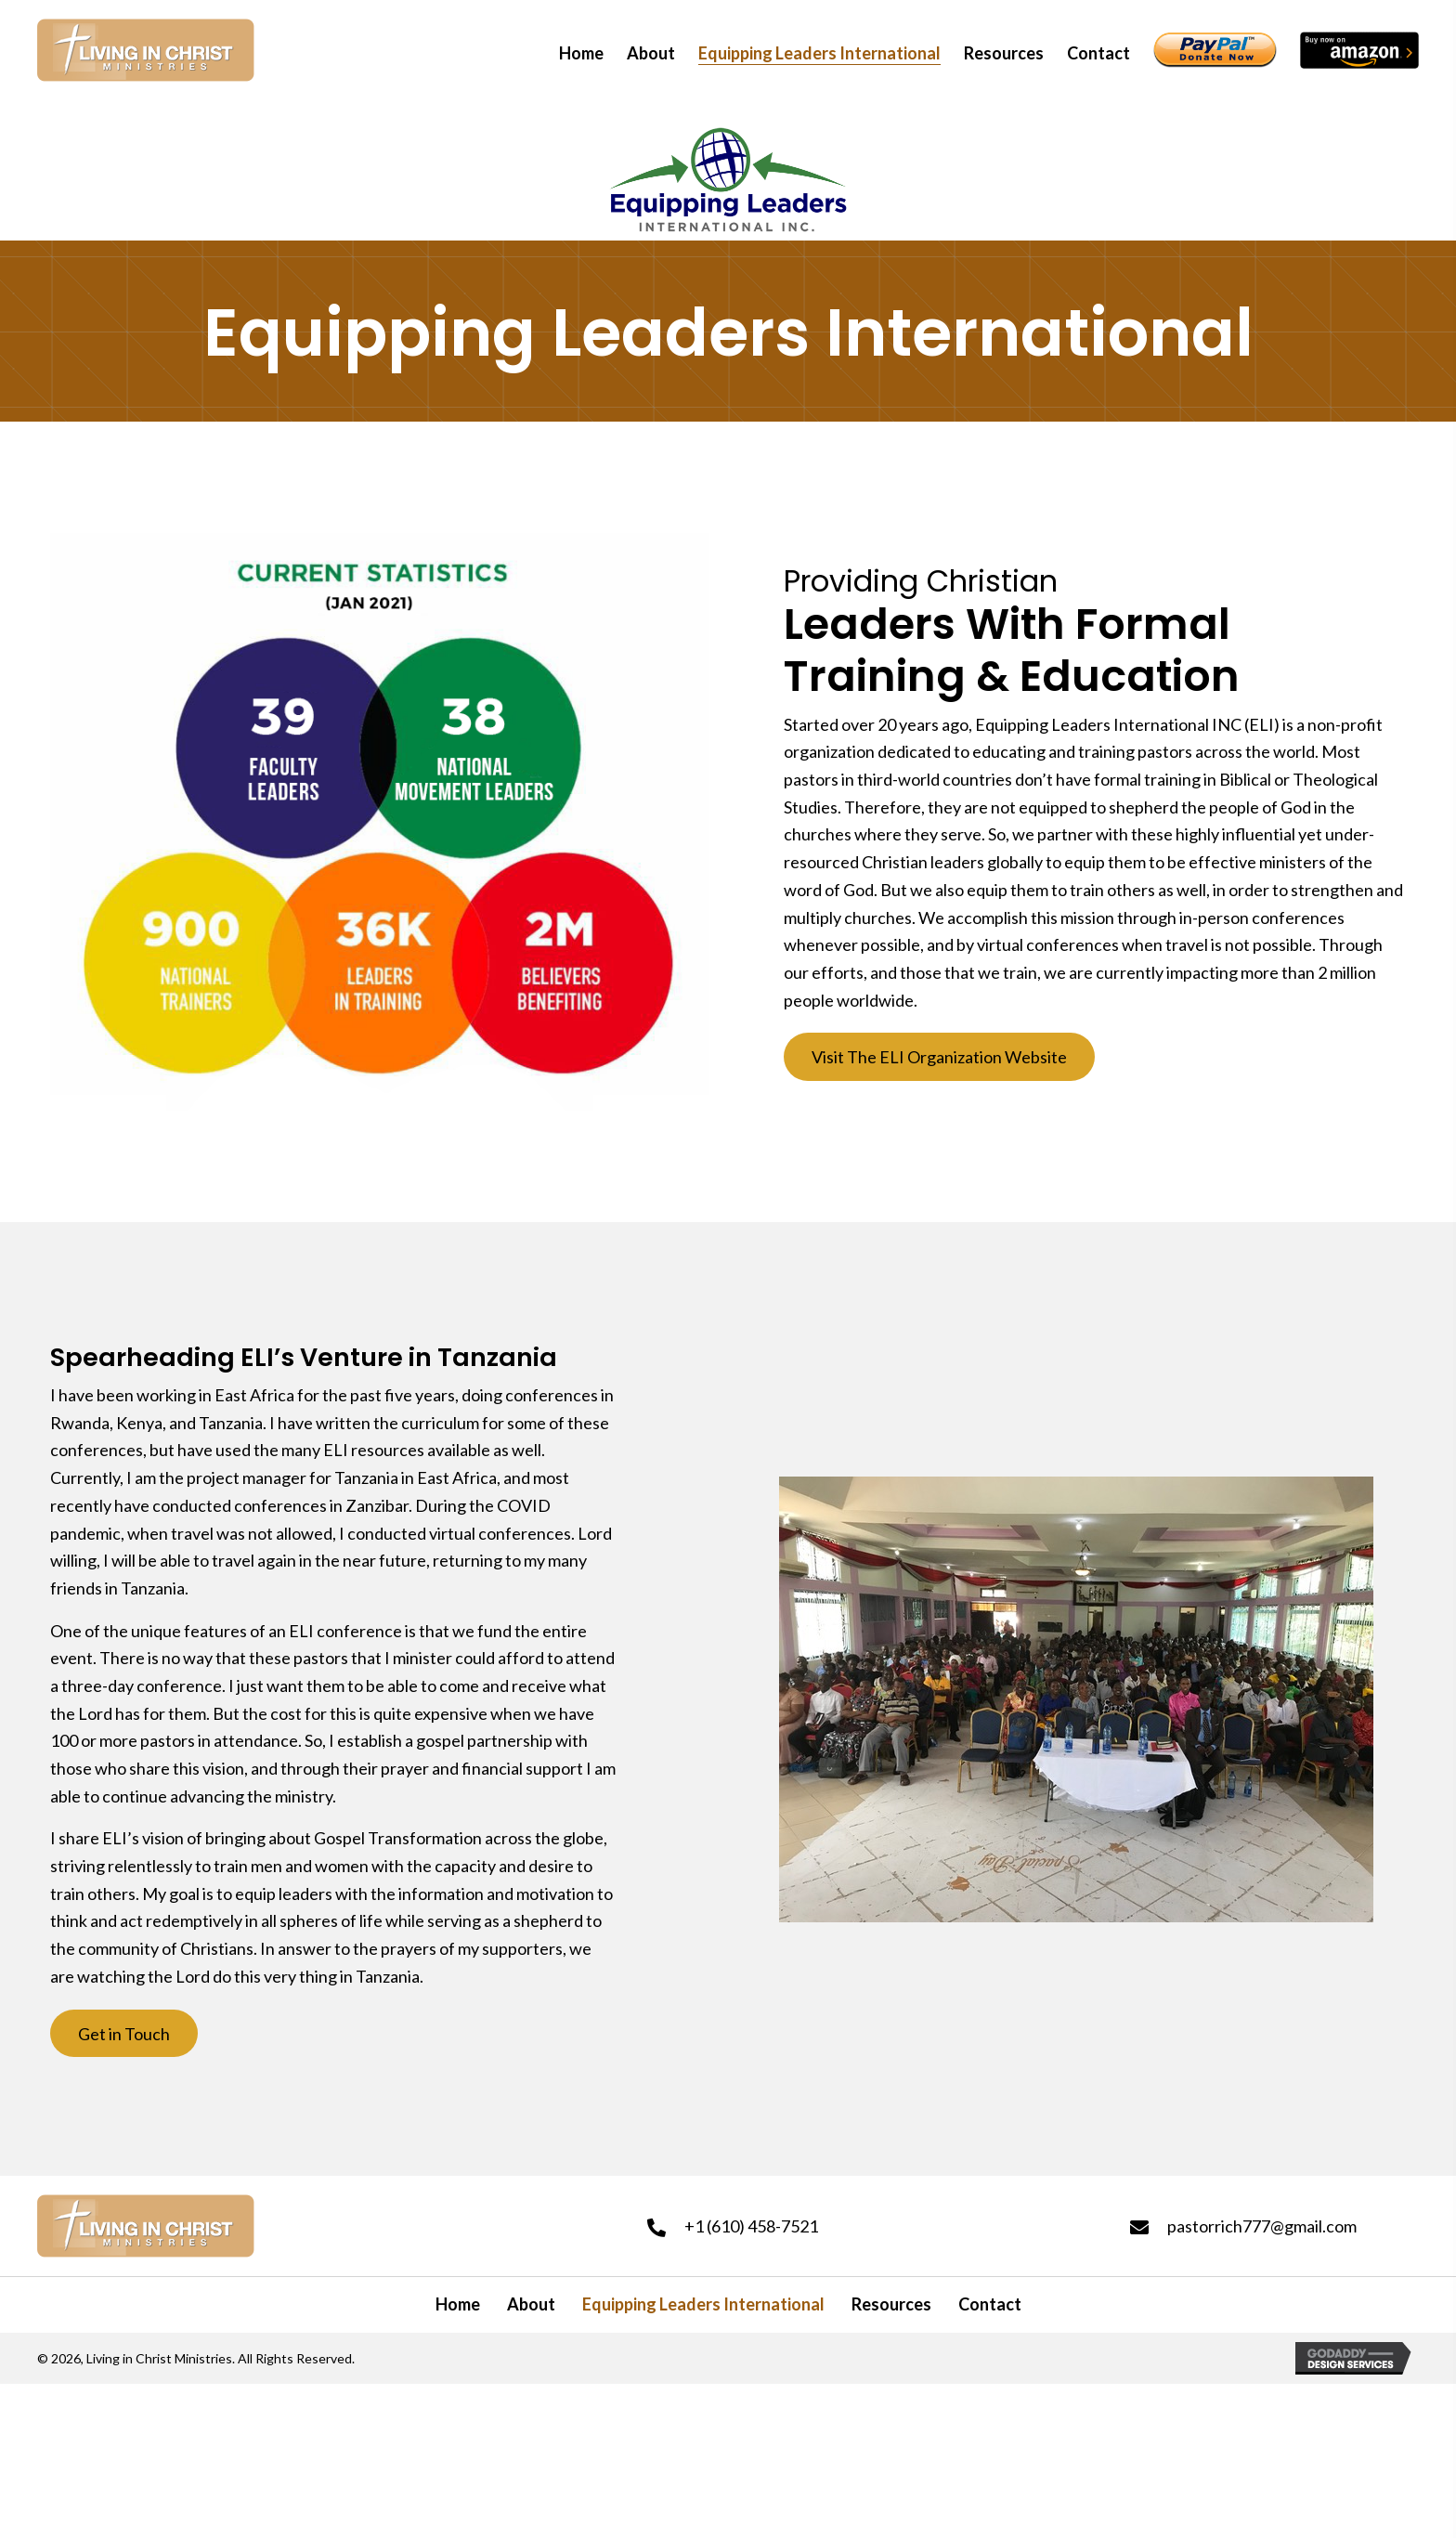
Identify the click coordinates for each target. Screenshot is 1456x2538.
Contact (989, 2304)
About (531, 2304)
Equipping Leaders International (703, 2304)
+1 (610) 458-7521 (751, 2226)
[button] (939, 1056)
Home (458, 2304)
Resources (891, 2304)
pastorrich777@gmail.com (1262, 2226)
